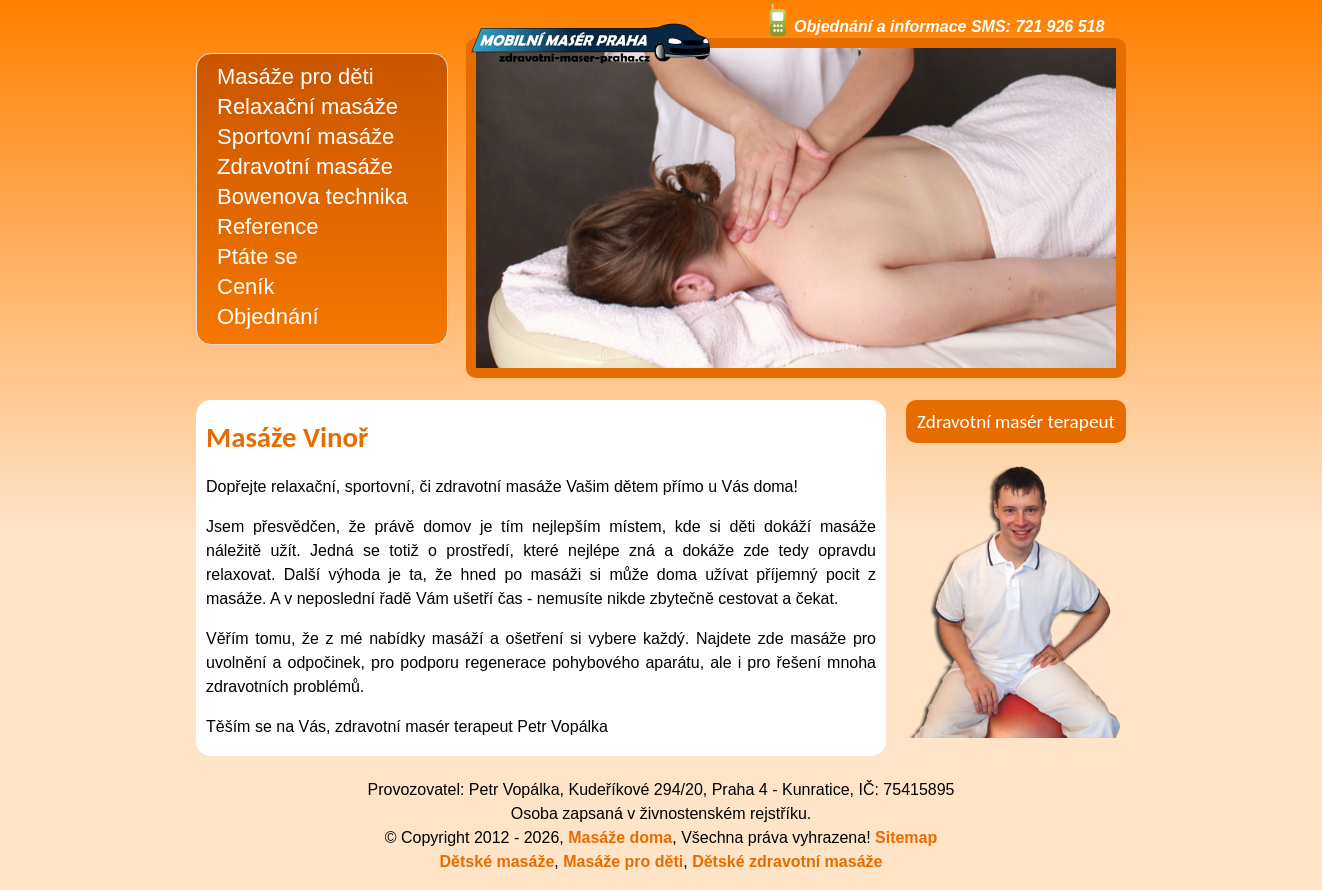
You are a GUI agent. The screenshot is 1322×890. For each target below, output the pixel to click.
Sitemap (906, 837)
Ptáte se (257, 256)
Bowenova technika (312, 196)
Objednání (268, 316)
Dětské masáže (497, 861)
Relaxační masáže (307, 106)
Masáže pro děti (295, 76)
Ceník (245, 286)
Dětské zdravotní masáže (787, 861)
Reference (268, 226)
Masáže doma (620, 837)
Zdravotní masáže (305, 166)
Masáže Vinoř (287, 437)
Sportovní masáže (305, 136)
